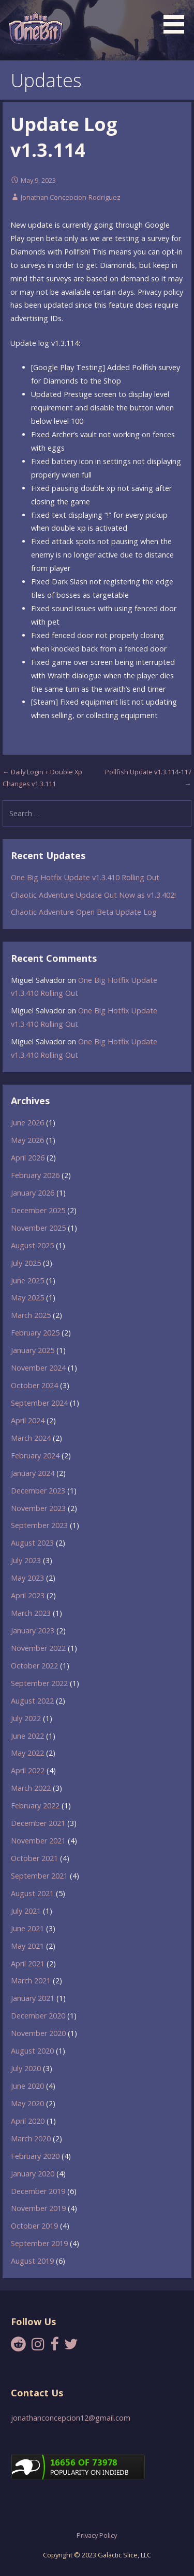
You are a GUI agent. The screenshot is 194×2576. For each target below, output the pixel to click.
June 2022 (27, 1736)
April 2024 (27, 1420)
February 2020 (35, 2156)
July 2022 (26, 1718)
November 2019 (38, 2208)
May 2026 (27, 1140)
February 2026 (35, 1175)
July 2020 (26, 2068)
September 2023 (39, 1525)
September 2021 (39, 1876)
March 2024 (31, 1438)
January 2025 (32, 1350)
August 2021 (32, 1893)
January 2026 (32, 1193)
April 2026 (27, 1158)
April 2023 (27, 1595)
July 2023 (26, 1560)
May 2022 (27, 1753)
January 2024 (32, 1473)
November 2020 (38, 2033)
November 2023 (38, 1508)
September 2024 (39, 1403)
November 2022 (38, 1648)
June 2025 (27, 1280)
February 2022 (35, 1805)
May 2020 (27, 2103)
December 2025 (38, 1210)
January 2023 (32, 1630)
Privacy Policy (97, 2535)
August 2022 (32, 1701)
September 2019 (39, 2243)
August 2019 (32, 2261)
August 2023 (32, 1543)
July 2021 (26, 1911)
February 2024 (35, 1455)
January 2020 (32, 2174)
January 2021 (32, 1998)
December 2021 (38, 1823)
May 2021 (27, 1946)
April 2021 (27, 1963)
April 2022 (27, 1770)
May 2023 (27, 1578)
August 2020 (32, 2051)
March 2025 (31, 1315)
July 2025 (26, 1263)
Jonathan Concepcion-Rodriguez (71, 197)
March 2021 (31, 1980)
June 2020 (27, 2086)
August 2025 (32, 1245)
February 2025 (35, 1333)
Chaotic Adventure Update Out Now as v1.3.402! (93, 895)
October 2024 (34, 1385)
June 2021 (27, 1928)
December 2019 (38, 2191)
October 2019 (34, 2226)
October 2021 (34, 1858)
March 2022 (31, 1788)
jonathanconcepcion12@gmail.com (70, 2418)
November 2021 (38, 1841)
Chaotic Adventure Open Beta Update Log (84, 912)
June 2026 (27, 1122)
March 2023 (31, 1613)
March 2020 (31, 2138)
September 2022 (39, 1683)
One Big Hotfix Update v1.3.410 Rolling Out (85, 877)
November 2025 (38, 1228)
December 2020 (38, 2016)
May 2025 (27, 1297)
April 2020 (27, 2121)
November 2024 (38, 1368)
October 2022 (34, 1666)
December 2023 (38, 1491)
